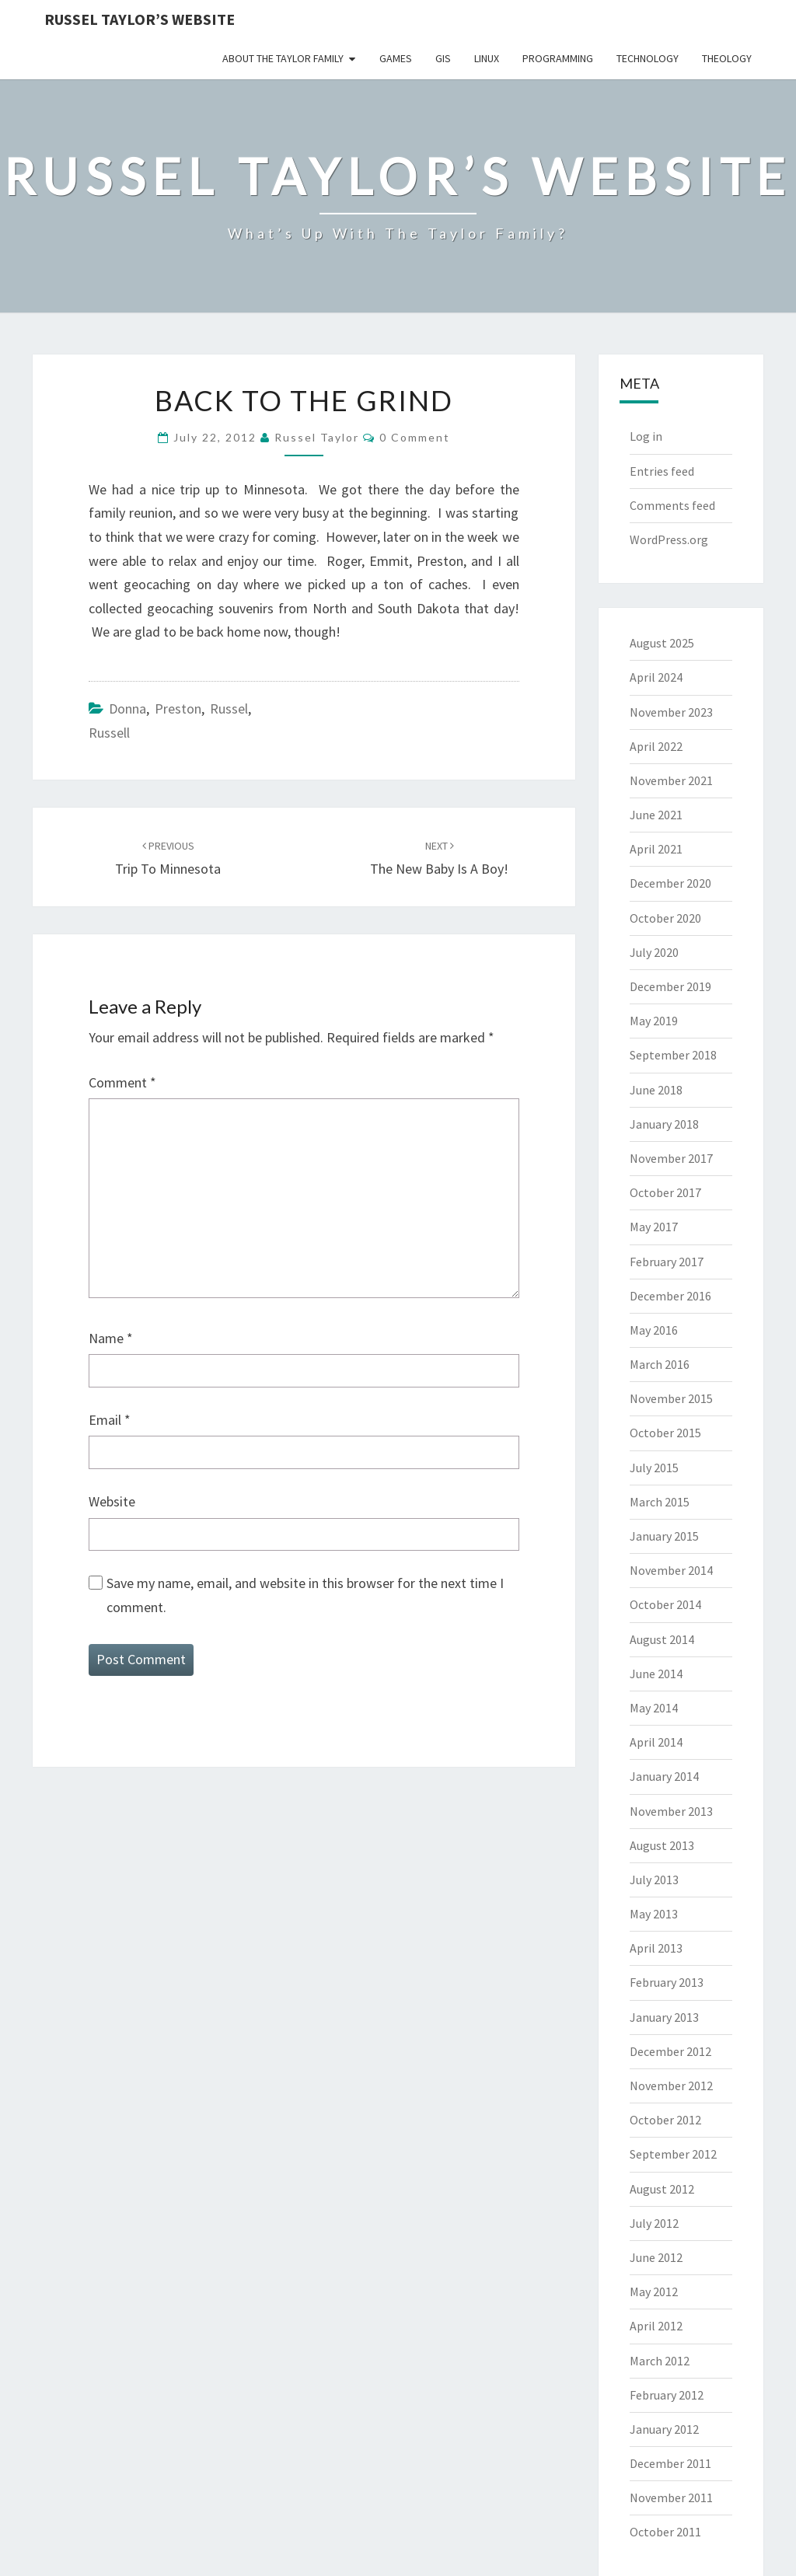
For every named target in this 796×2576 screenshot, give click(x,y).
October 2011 (665, 2531)
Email (110, 1420)
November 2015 (671, 1398)
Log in (646, 436)
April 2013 (656, 1948)
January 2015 (664, 1536)
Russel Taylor (316, 437)
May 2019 (654, 1020)
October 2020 (665, 918)
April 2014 (656, 1742)
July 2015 (654, 1467)
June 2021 (656, 814)
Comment (122, 1082)
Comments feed (672, 505)
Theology (727, 58)
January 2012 (664, 2429)
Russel (229, 708)
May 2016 (654, 1330)
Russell (109, 733)
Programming (557, 58)
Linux (486, 58)
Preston (178, 708)
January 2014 (664, 1776)
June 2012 (656, 2257)
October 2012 (665, 2119)
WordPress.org (669, 539)
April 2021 (656, 849)
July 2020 (654, 952)
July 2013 (654, 1879)
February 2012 (666, 2395)
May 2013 (654, 1914)
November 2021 (671, 780)
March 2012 (660, 2360)
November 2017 (671, 1158)
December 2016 (670, 1296)
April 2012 (656, 2325)
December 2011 (670, 2463)
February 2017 (666, 1261)
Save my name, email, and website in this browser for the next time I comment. (305, 1595)
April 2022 (656, 746)
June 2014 (656, 1673)
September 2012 (673, 2154)
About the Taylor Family (283, 58)
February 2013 (666, 1982)
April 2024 (656, 677)
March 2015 (660, 1502)
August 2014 (662, 1639)
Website (112, 1501)
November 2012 (671, 2085)
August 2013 (662, 1845)
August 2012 (662, 2189)
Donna (127, 708)
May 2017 (654, 1226)
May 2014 (654, 1708)
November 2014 (671, 1570)
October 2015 (665, 1432)
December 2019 (670, 986)
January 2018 (664, 1124)
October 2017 (665, 1192)
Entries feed (662, 471)
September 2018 (673, 1055)
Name (111, 1338)
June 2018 (656, 1090)
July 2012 (654, 2223)
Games (395, 58)
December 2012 (670, 2051)
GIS (443, 58)
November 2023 (671, 712)
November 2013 (671, 1811)
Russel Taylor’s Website (139, 19)
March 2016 (660, 1364)
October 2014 (665, 1604)
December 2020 (670, 883)
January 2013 (664, 2017)
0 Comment (414, 437)
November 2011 (671, 2497)
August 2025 (662, 643)
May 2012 (654, 2291)
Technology (647, 58)
